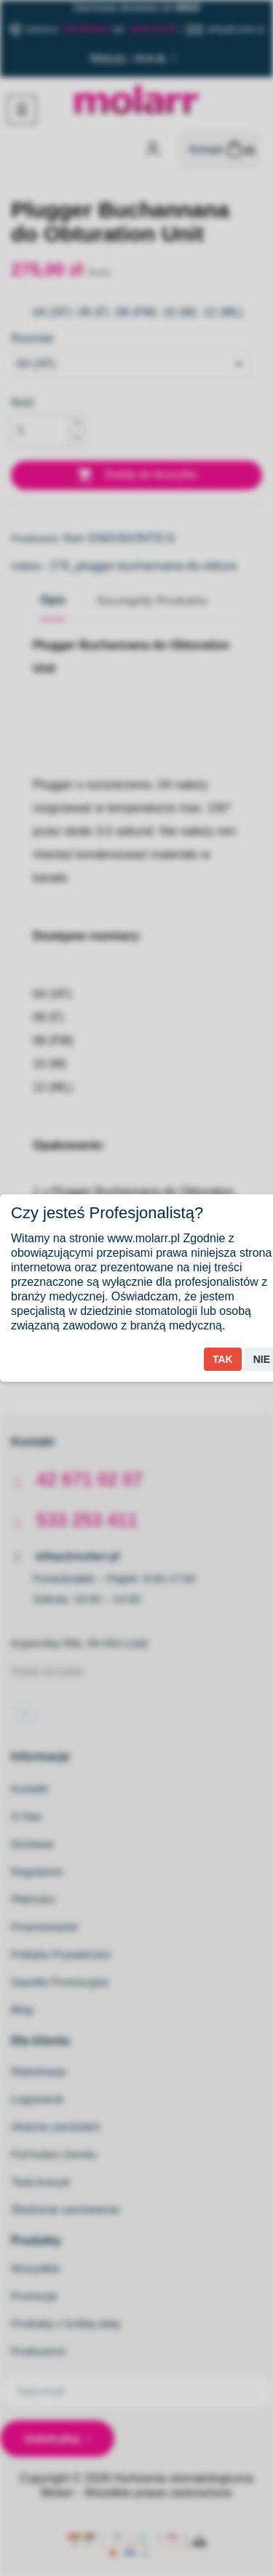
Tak (223, 1359)
